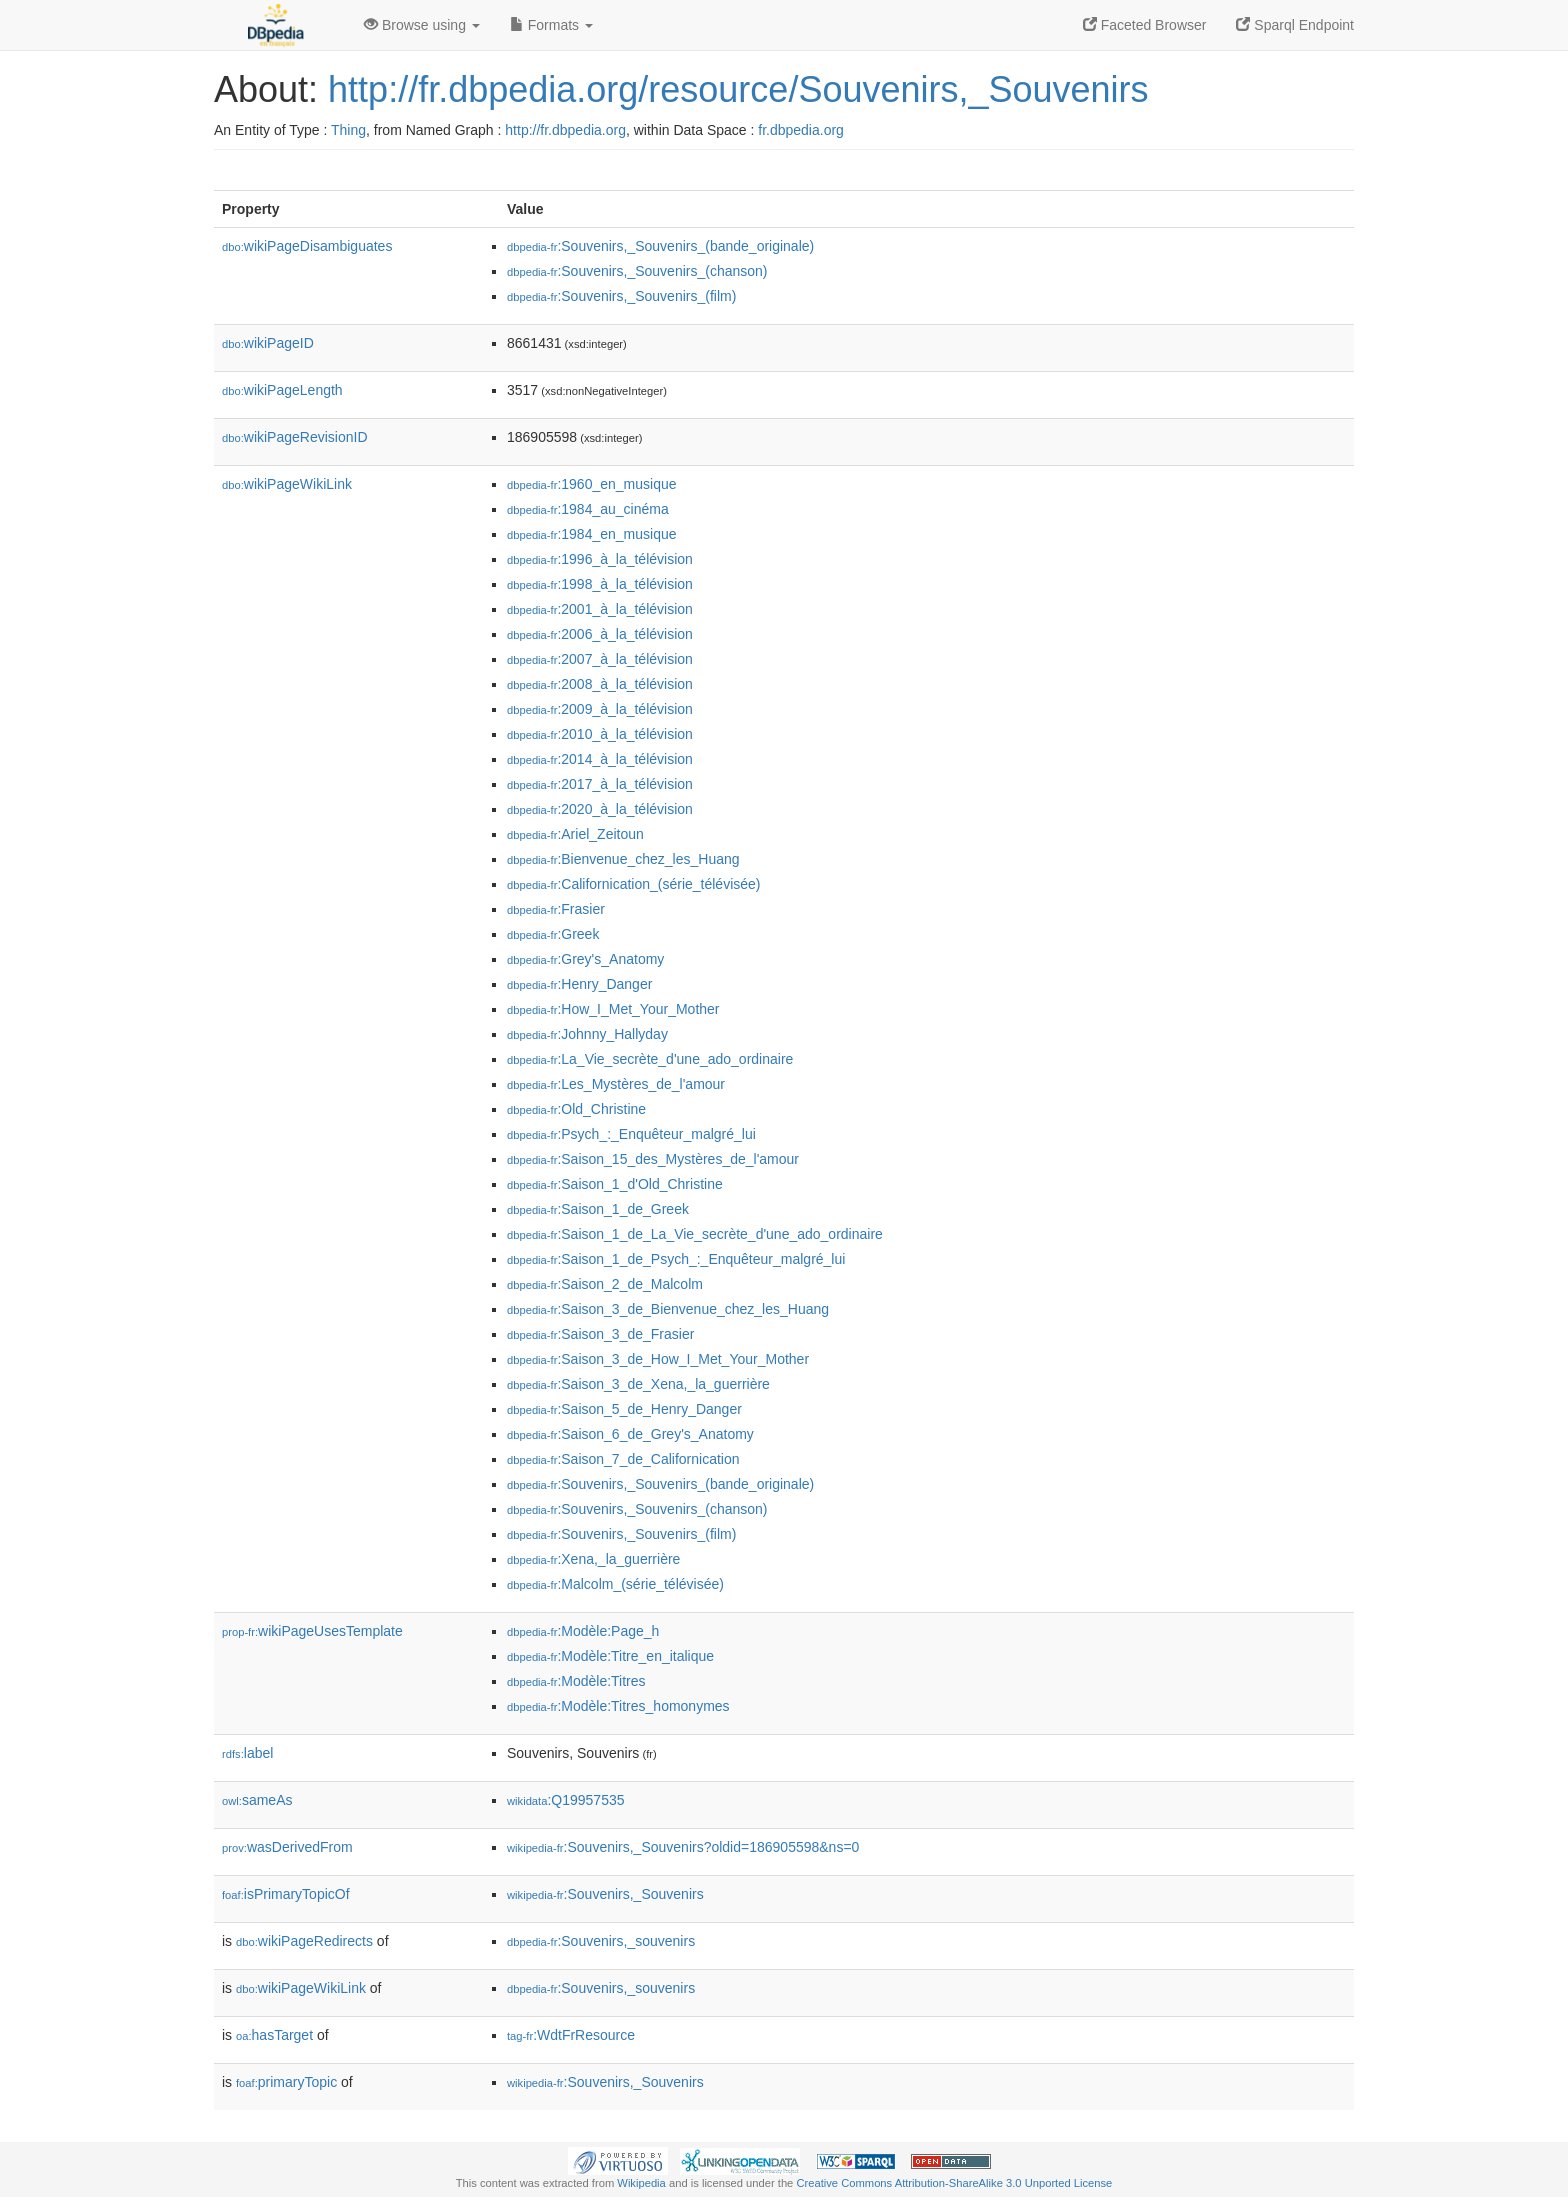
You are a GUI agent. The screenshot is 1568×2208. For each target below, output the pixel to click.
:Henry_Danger (579, 984)
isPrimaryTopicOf (286, 1894)
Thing (348, 130)
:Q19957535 (566, 1800)
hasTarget (274, 2035)
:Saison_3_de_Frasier (600, 1334)
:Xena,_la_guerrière (593, 1559)
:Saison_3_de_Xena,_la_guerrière (638, 1384)
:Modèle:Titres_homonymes (618, 1706)
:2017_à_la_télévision (600, 784)
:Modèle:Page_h (583, 1631)
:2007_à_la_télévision (600, 659)
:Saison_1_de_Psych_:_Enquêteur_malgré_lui (676, 1259)
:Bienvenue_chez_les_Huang (623, 859)
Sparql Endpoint (1295, 25)
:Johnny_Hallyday (587, 1034)
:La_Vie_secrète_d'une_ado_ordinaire (650, 1059)
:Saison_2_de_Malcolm (605, 1284)
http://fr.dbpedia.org (565, 130)
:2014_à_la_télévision (600, 759)
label (247, 1753)
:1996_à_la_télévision (600, 559)
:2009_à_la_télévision (600, 709)
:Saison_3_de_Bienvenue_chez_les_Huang (668, 1309)
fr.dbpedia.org (801, 130)
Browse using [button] (422, 25)
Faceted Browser (1145, 25)
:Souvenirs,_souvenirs (601, 1941)
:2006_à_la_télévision (600, 634)
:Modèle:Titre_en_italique (610, 1656)
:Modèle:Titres (576, 1681)
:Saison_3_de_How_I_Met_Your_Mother (658, 1359)
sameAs (257, 1800)
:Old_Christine (576, 1109)
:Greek (553, 934)
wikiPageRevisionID (295, 437)
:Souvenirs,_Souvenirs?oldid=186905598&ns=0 (683, 1847)
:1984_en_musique (592, 534)
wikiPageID (268, 343)
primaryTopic (286, 2082)
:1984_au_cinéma (588, 509)
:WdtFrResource (571, 2035)
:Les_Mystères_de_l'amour (616, 1084)
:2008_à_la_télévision (600, 684)
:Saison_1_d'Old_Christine (615, 1184)
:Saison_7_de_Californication (623, 1459)
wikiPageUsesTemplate (312, 1631)
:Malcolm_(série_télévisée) (615, 1584)
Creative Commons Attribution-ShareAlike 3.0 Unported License (954, 2183)
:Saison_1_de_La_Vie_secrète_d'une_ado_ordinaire (695, 1234)
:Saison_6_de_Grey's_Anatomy (630, 1434)
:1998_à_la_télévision (600, 584)
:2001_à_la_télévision (600, 609)
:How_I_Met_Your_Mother (613, 1009)
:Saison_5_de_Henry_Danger (624, 1409)
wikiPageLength (282, 390)
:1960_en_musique (592, 484)
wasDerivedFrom (287, 1847)
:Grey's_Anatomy (585, 959)
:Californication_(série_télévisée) (634, 884)
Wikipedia (641, 2183)
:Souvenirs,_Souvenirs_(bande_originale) (660, 246)
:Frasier (556, 909)
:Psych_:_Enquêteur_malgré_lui (631, 1134)
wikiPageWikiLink (287, 484)
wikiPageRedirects (304, 1941)
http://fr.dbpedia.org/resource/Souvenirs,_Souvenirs (738, 89)
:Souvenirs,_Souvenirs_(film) (621, 296)
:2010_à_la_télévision (600, 734)
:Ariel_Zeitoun (575, 834)
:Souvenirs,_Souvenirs (605, 1894)
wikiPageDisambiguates (307, 246)
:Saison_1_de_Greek (598, 1209)
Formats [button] (551, 25)
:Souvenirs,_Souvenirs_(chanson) (637, 271)
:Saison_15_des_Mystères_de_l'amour (653, 1159)
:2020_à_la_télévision (600, 809)
